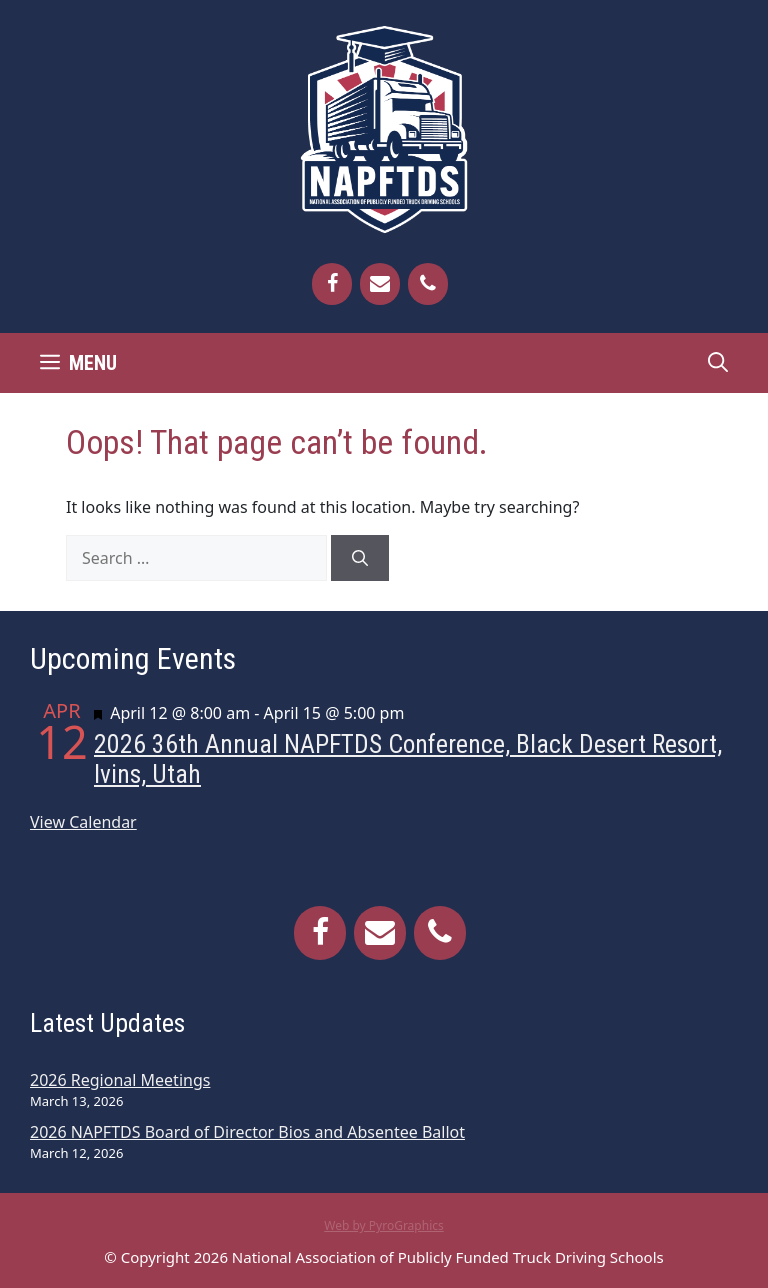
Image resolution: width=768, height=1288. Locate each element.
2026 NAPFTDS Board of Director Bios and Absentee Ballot (247, 1132)
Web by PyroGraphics (384, 1225)
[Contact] (380, 284)
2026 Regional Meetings (120, 1080)
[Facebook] (332, 284)
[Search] (360, 558)
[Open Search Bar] (718, 363)
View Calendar (83, 822)
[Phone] (428, 284)
